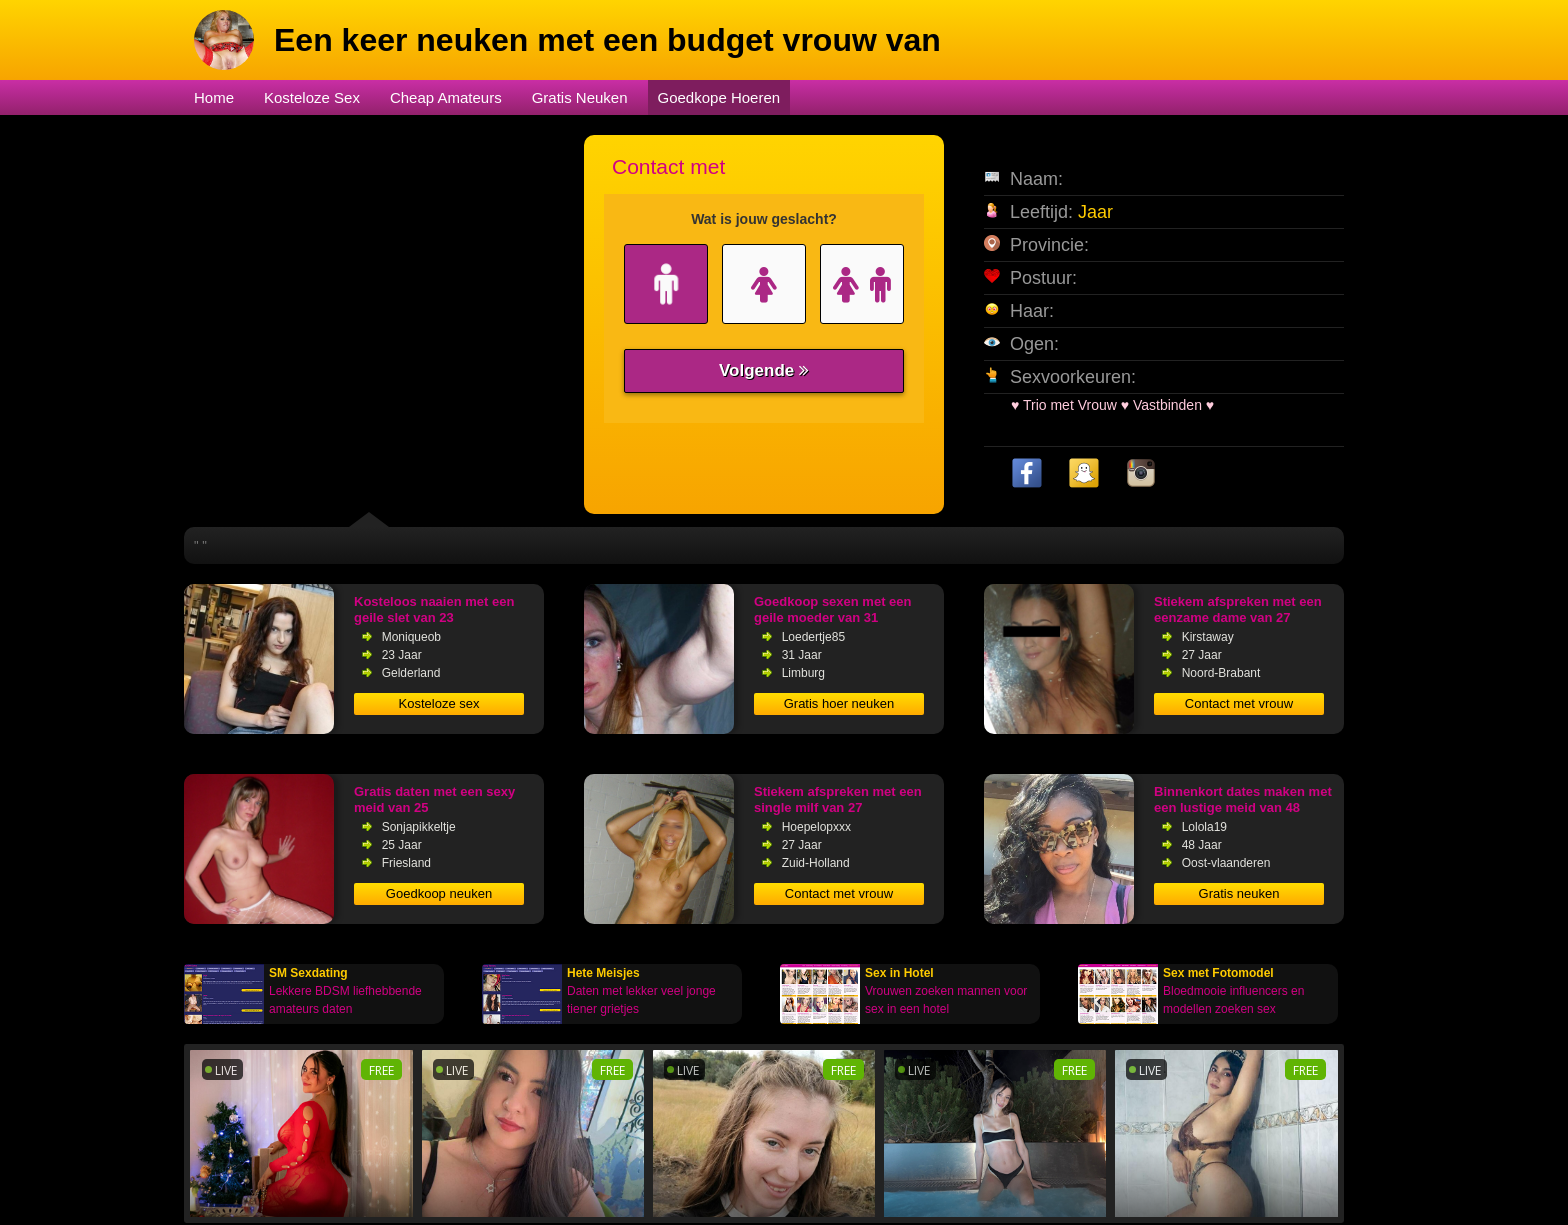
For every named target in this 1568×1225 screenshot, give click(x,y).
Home (214, 97)
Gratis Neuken (580, 97)
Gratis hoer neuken (839, 703)
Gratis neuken (1239, 893)
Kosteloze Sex (312, 97)
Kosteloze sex (439, 703)
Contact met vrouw (1239, 703)
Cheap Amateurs (446, 97)
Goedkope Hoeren (719, 97)
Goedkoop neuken (439, 893)
